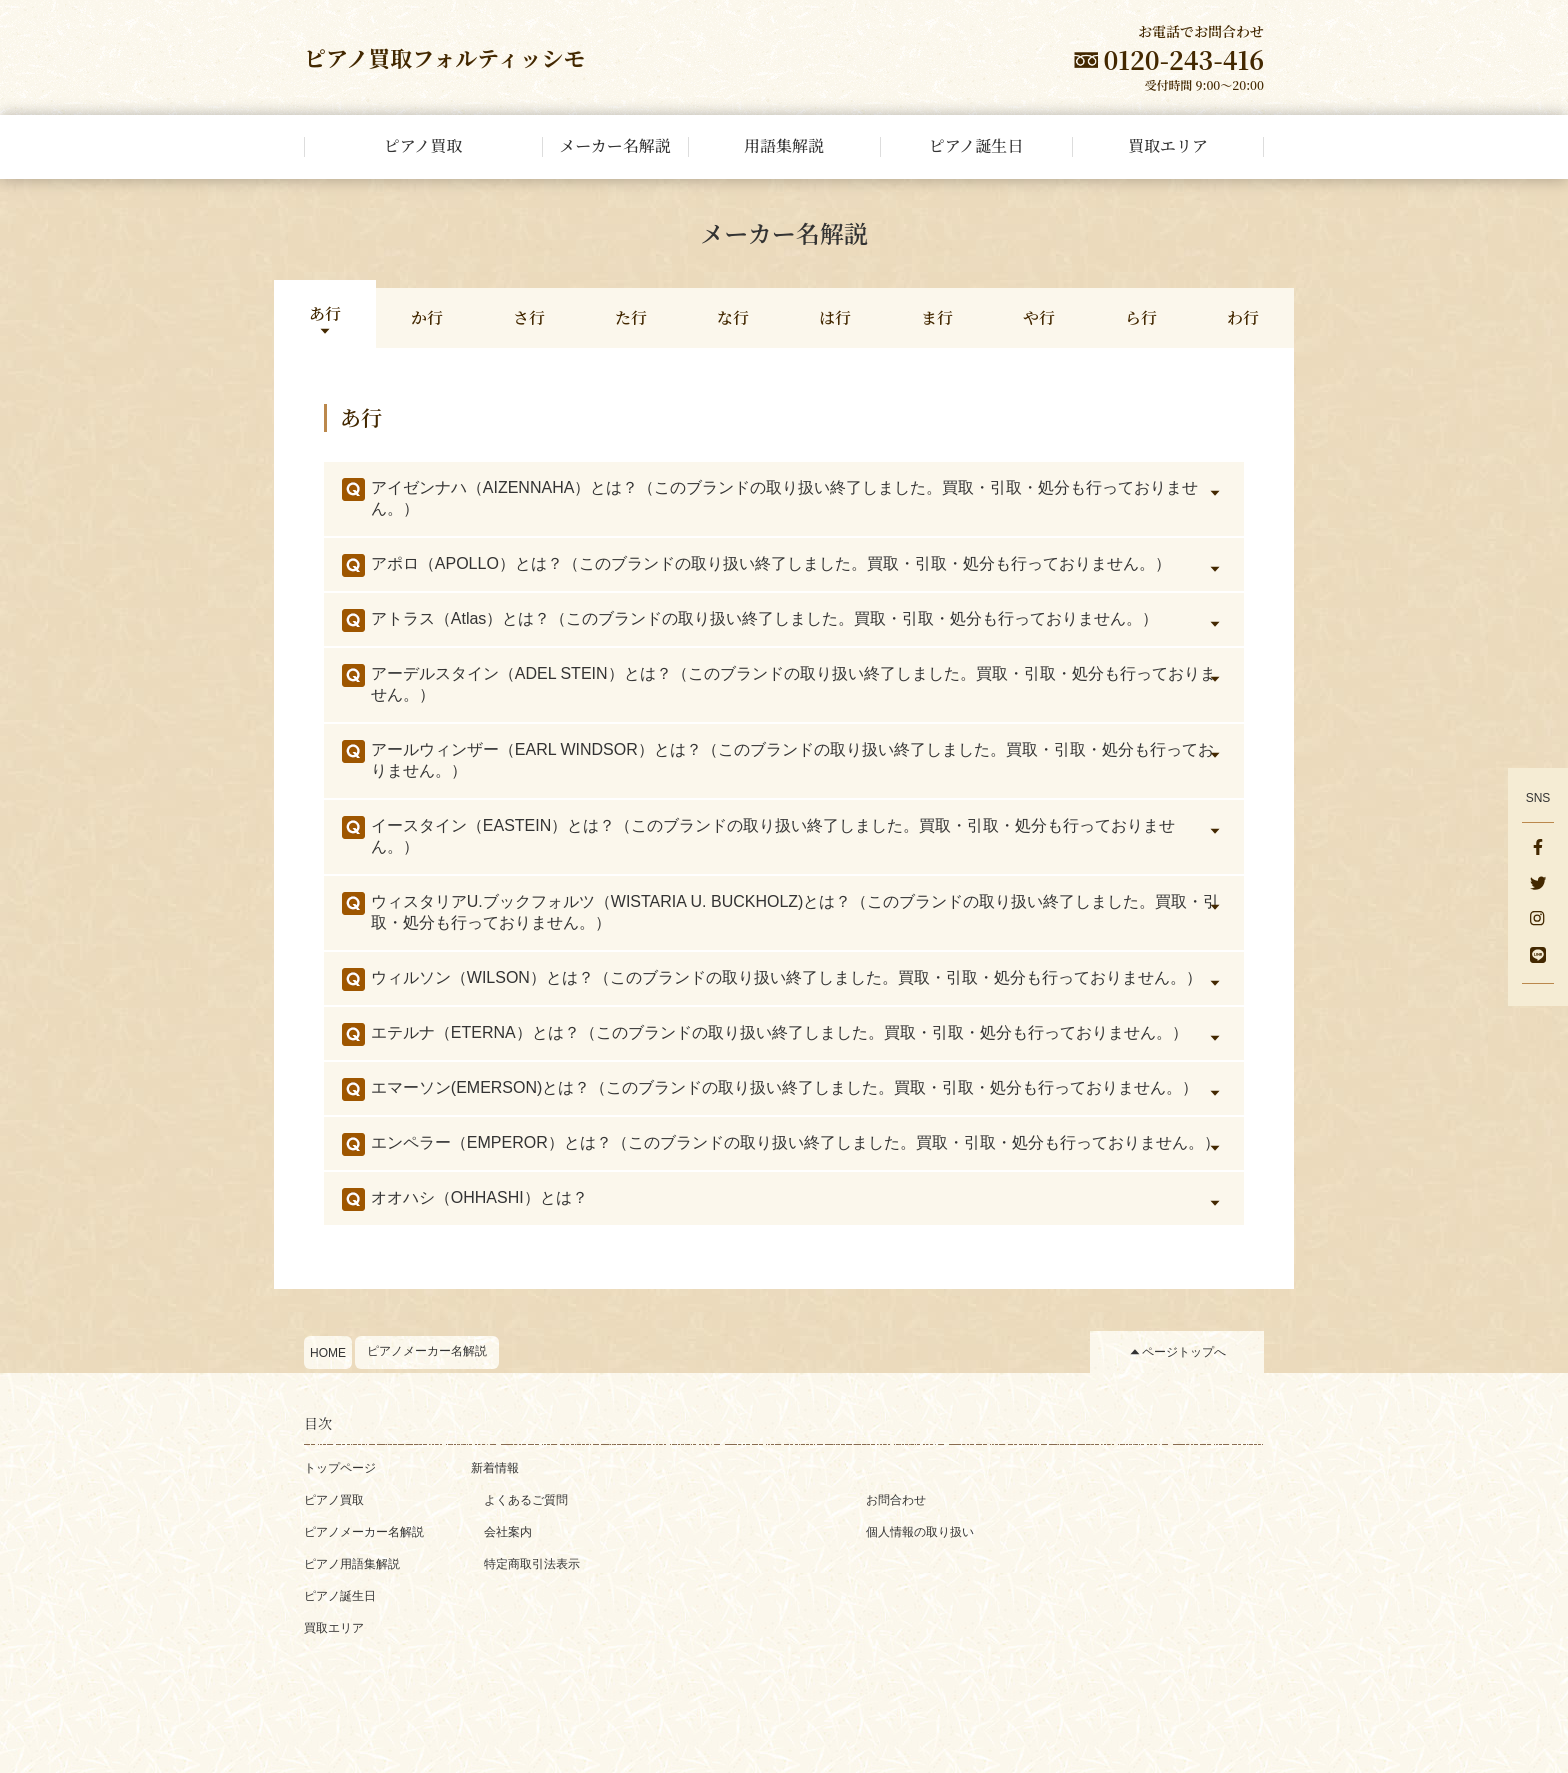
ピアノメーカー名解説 (427, 1351)
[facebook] (1538, 849)
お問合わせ (896, 1500)
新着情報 (495, 1468)
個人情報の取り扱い (920, 1532)
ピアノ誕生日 (340, 1596)
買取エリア (334, 1628)
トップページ (340, 1468)
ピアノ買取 (334, 1500)
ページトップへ (1184, 1352)
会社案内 (508, 1532)
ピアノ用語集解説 (352, 1564)
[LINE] (1538, 957)
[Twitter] (1538, 885)
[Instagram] (1538, 921)
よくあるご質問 (526, 1500)
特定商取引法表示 (532, 1564)
